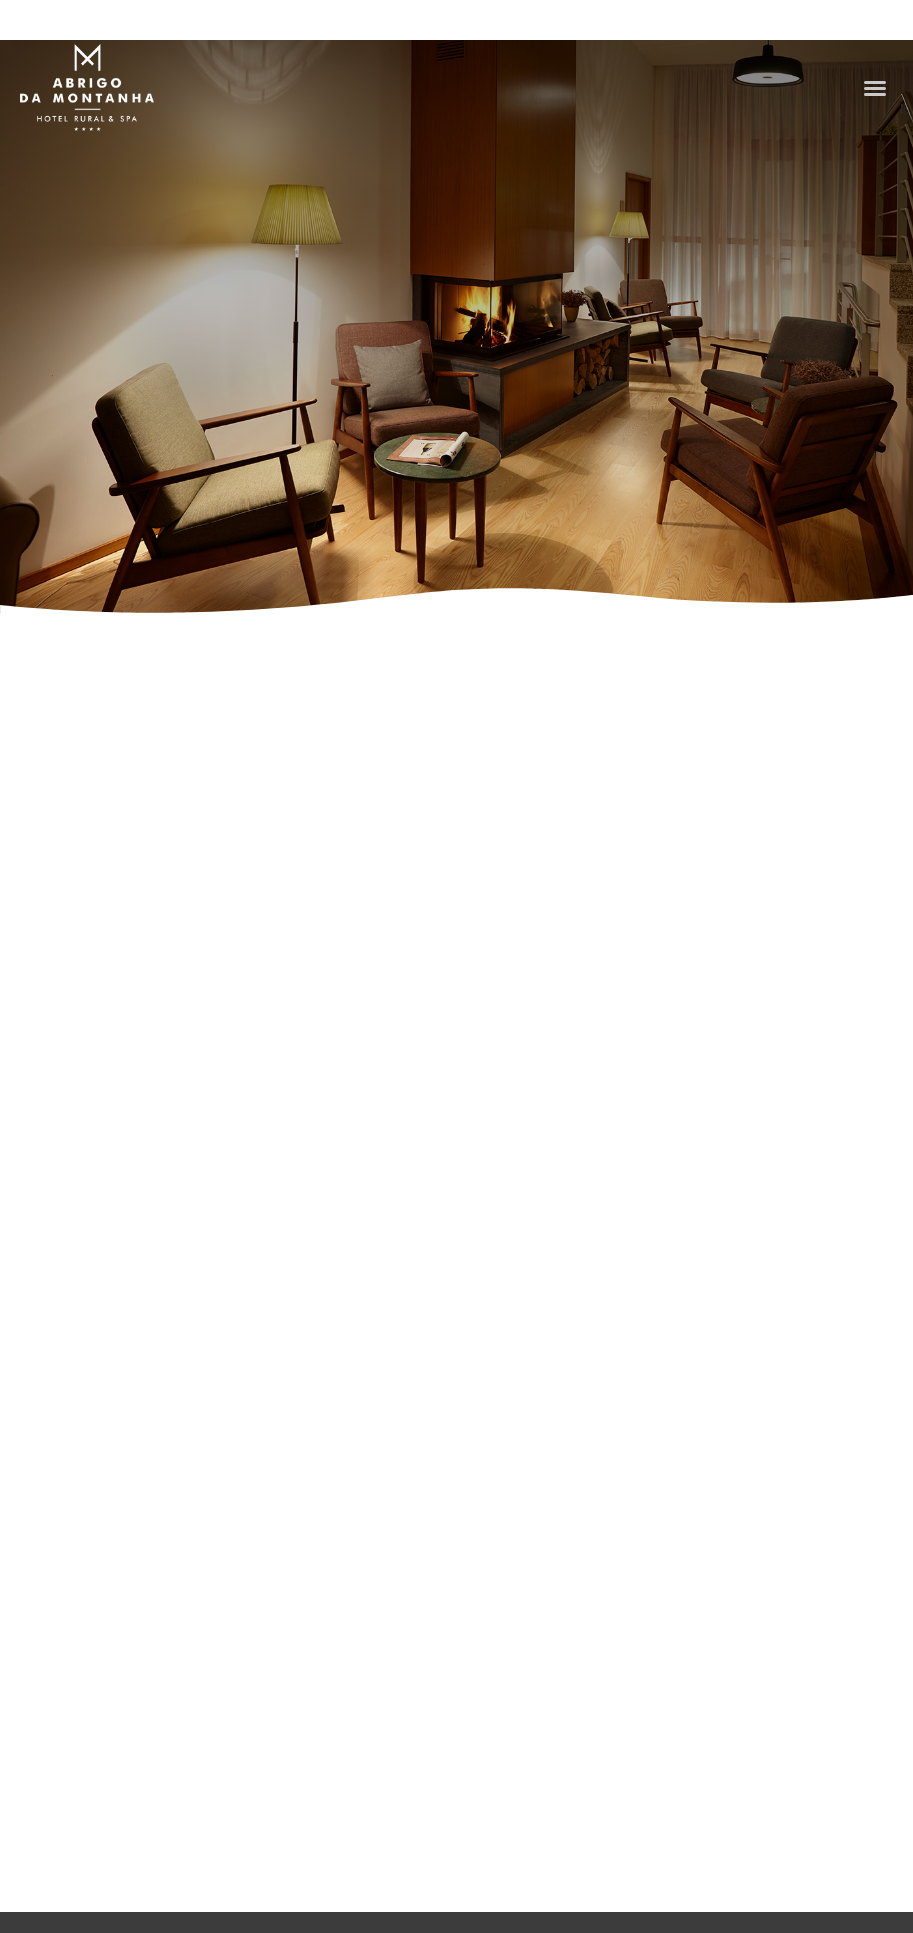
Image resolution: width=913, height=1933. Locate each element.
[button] (875, 88)
